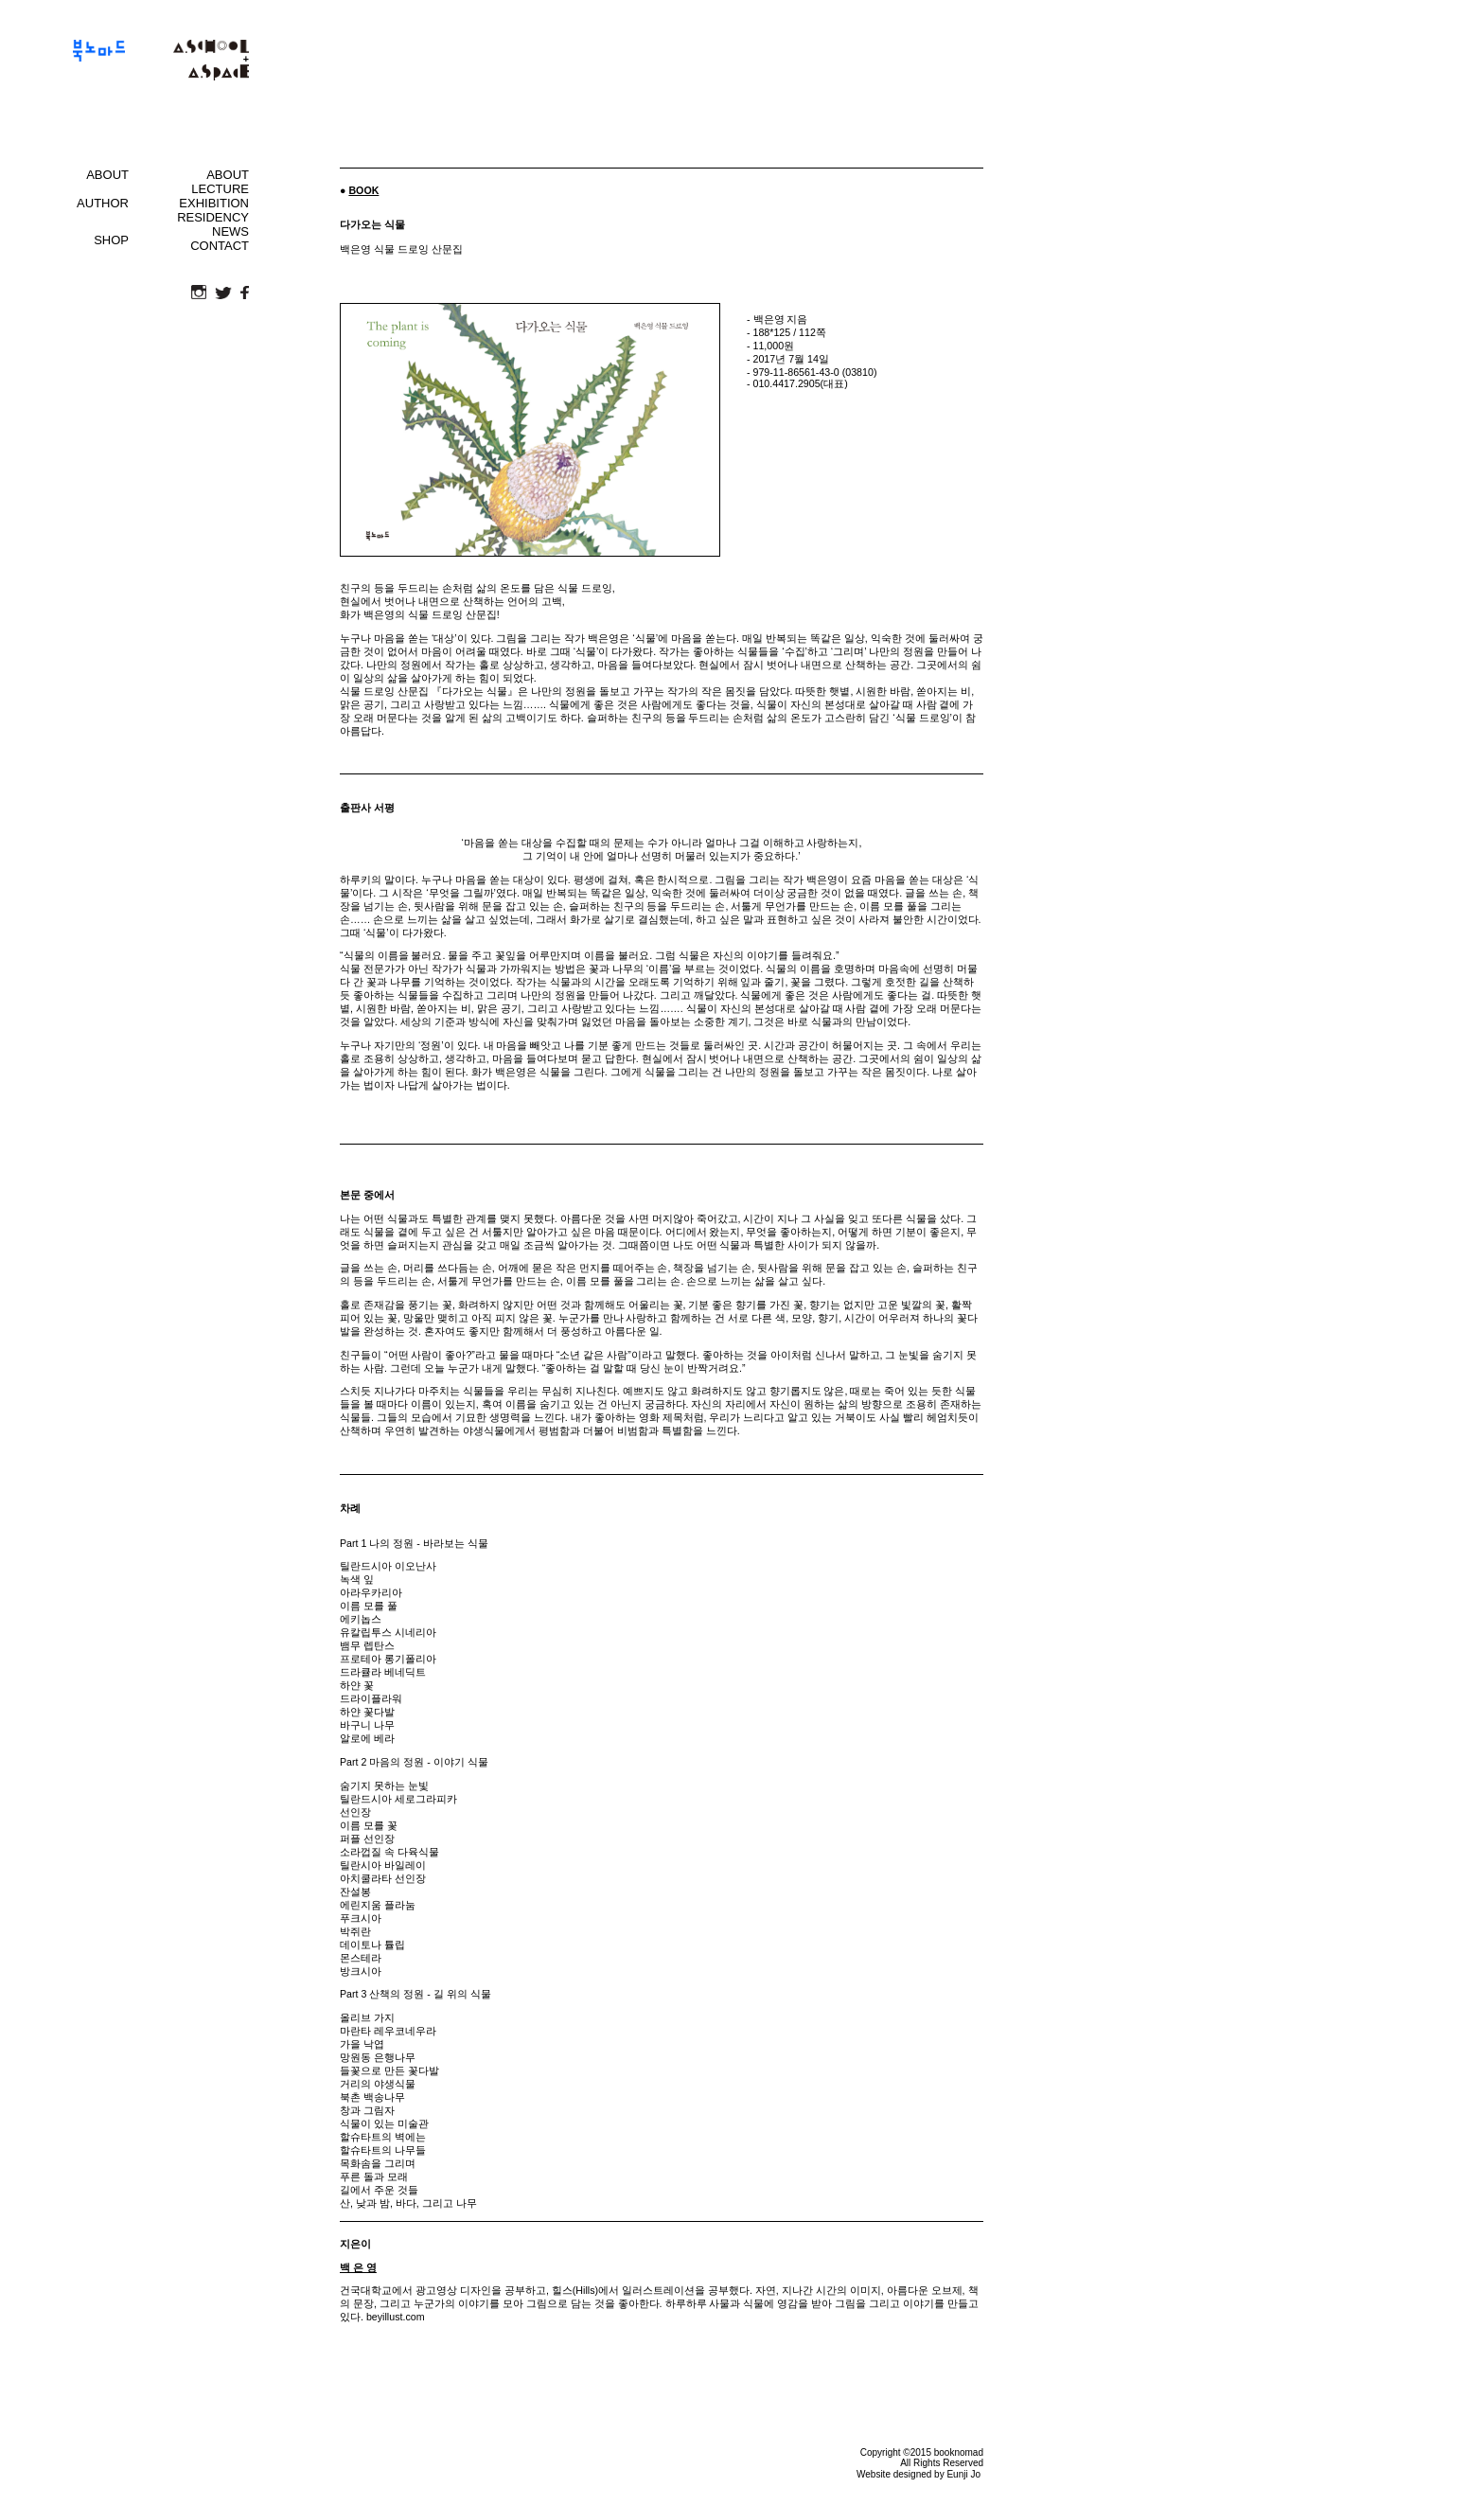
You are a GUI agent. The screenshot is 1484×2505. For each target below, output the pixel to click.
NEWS (230, 231)
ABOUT (107, 175)
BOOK (363, 190)
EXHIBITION (214, 203)
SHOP (111, 240)
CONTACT (219, 246)
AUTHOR (103, 203)
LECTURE (220, 189)
